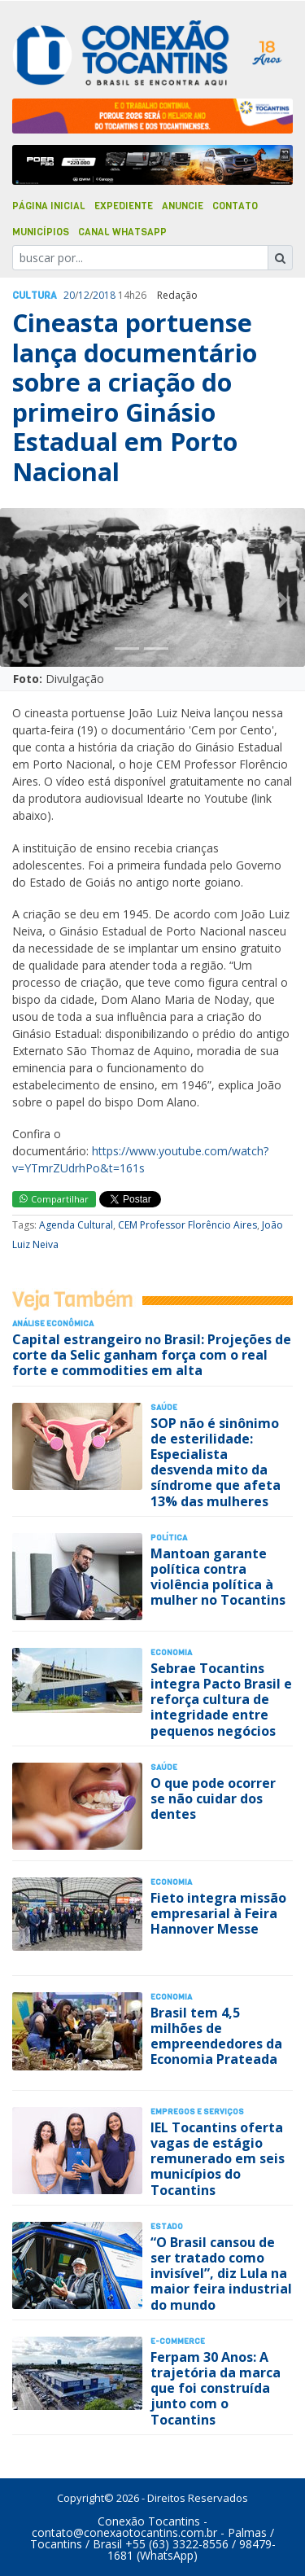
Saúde (163, 1407)
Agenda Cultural (76, 1225)
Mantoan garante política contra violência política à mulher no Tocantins (217, 1577)
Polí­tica (168, 1537)
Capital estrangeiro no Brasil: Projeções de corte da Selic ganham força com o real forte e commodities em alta (151, 1354)
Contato (235, 205)
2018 (104, 295)
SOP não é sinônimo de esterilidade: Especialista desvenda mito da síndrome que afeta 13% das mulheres (215, 1462)
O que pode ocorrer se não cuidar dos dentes (213, 1798)
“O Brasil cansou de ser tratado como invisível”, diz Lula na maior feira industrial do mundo (221, 2273)
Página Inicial (48, 205)
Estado (166, 2226)
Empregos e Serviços (197, 2111)
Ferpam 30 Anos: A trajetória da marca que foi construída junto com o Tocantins (215, 2388)
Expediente (123, 205)
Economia (171, 1652)
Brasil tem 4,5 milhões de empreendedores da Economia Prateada (216, 2036)
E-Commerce (177, 2341)
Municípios (40, 232)
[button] (23, 599)
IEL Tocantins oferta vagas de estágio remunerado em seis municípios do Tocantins (217, 2158)
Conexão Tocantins (149, 2521)
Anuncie (182, 205)
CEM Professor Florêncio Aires (187, 1225)
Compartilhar (54, 1199)
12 (83, 295)
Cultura (34, 295)
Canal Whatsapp (122, 232)
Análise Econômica (53, 1323)
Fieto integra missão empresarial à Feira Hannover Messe (218, 1913)
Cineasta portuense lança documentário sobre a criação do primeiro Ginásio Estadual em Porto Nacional (134, 397)
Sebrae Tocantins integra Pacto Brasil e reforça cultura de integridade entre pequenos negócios (221, 1699)
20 (69, 295)
